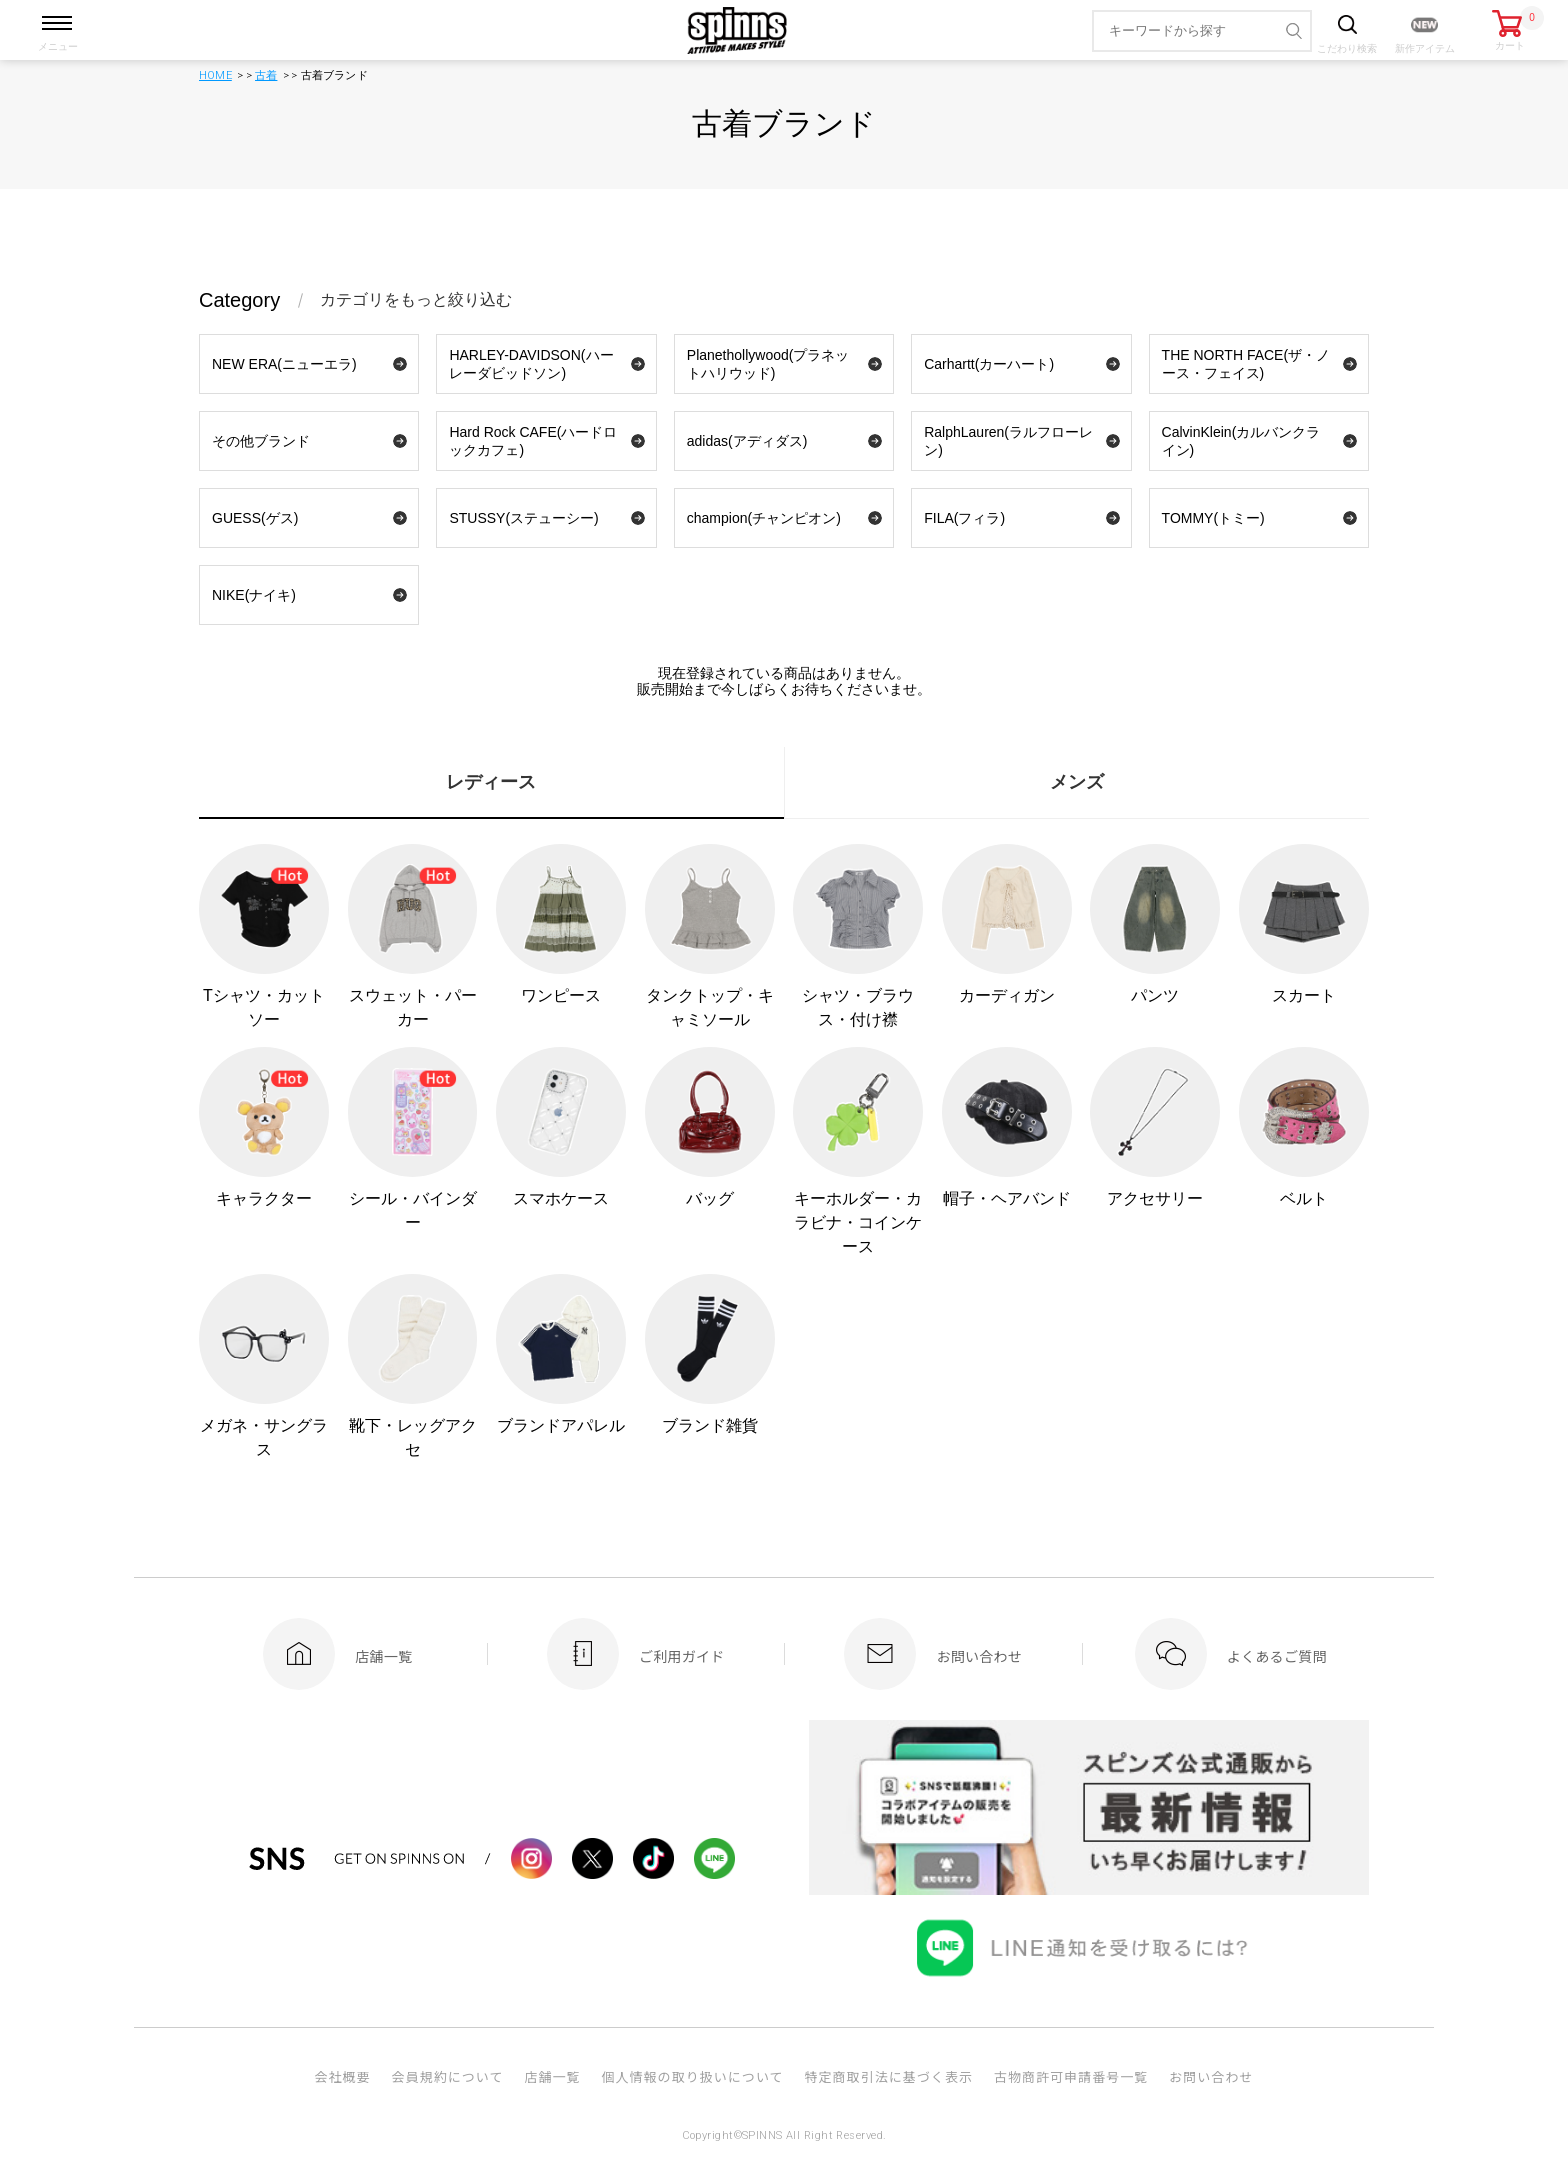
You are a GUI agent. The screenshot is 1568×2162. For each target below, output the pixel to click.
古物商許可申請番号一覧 (1071, 2076)
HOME (215, 75)
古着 (266, 75)
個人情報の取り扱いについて (692, 2076)
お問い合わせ (1211, 2076)
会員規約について (448, 2076)
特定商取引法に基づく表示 (889, 2076)
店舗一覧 (552, 2076)
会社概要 (342, 2076)
